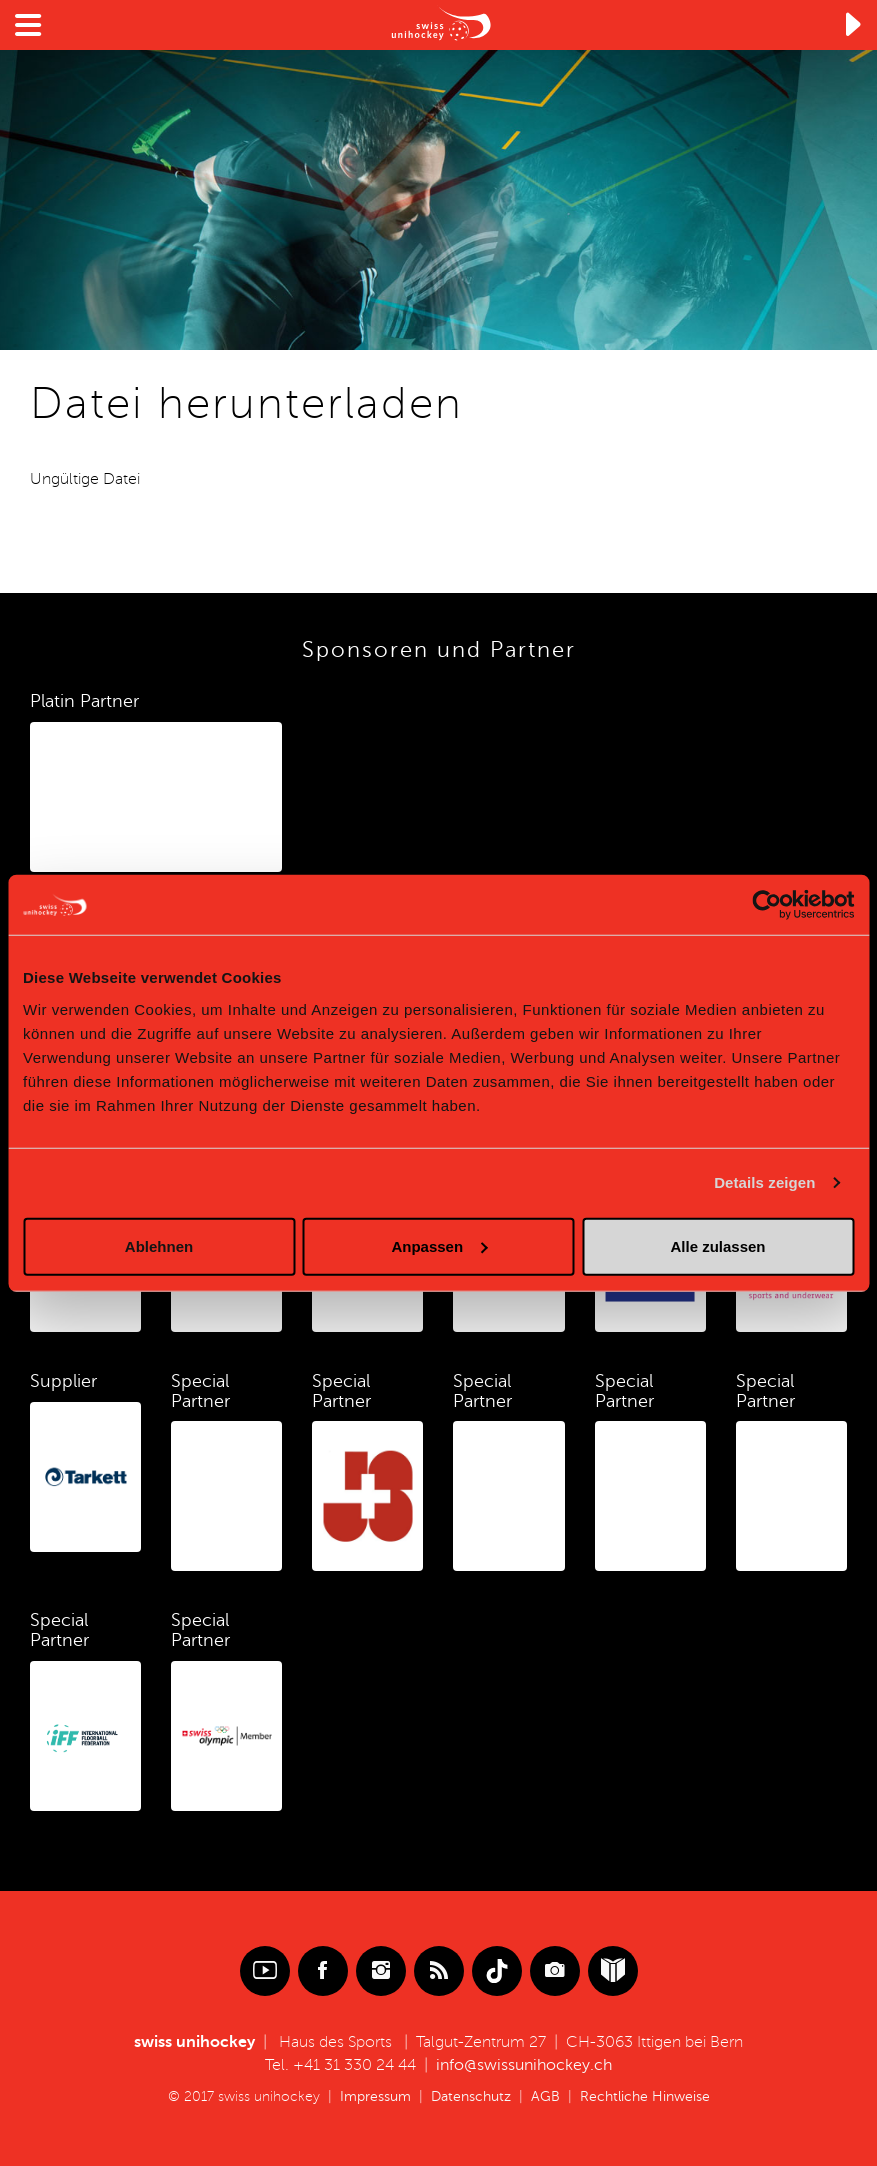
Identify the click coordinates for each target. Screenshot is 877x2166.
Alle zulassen (717, 1245)
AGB (545, 2096)
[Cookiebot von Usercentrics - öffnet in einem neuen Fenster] (766, 905)
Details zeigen (764, 1182)
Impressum (375, 2096)
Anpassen (439, 1245)
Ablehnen (159, 1245)
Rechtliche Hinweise (645, 2096)
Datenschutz (471, 2096)
